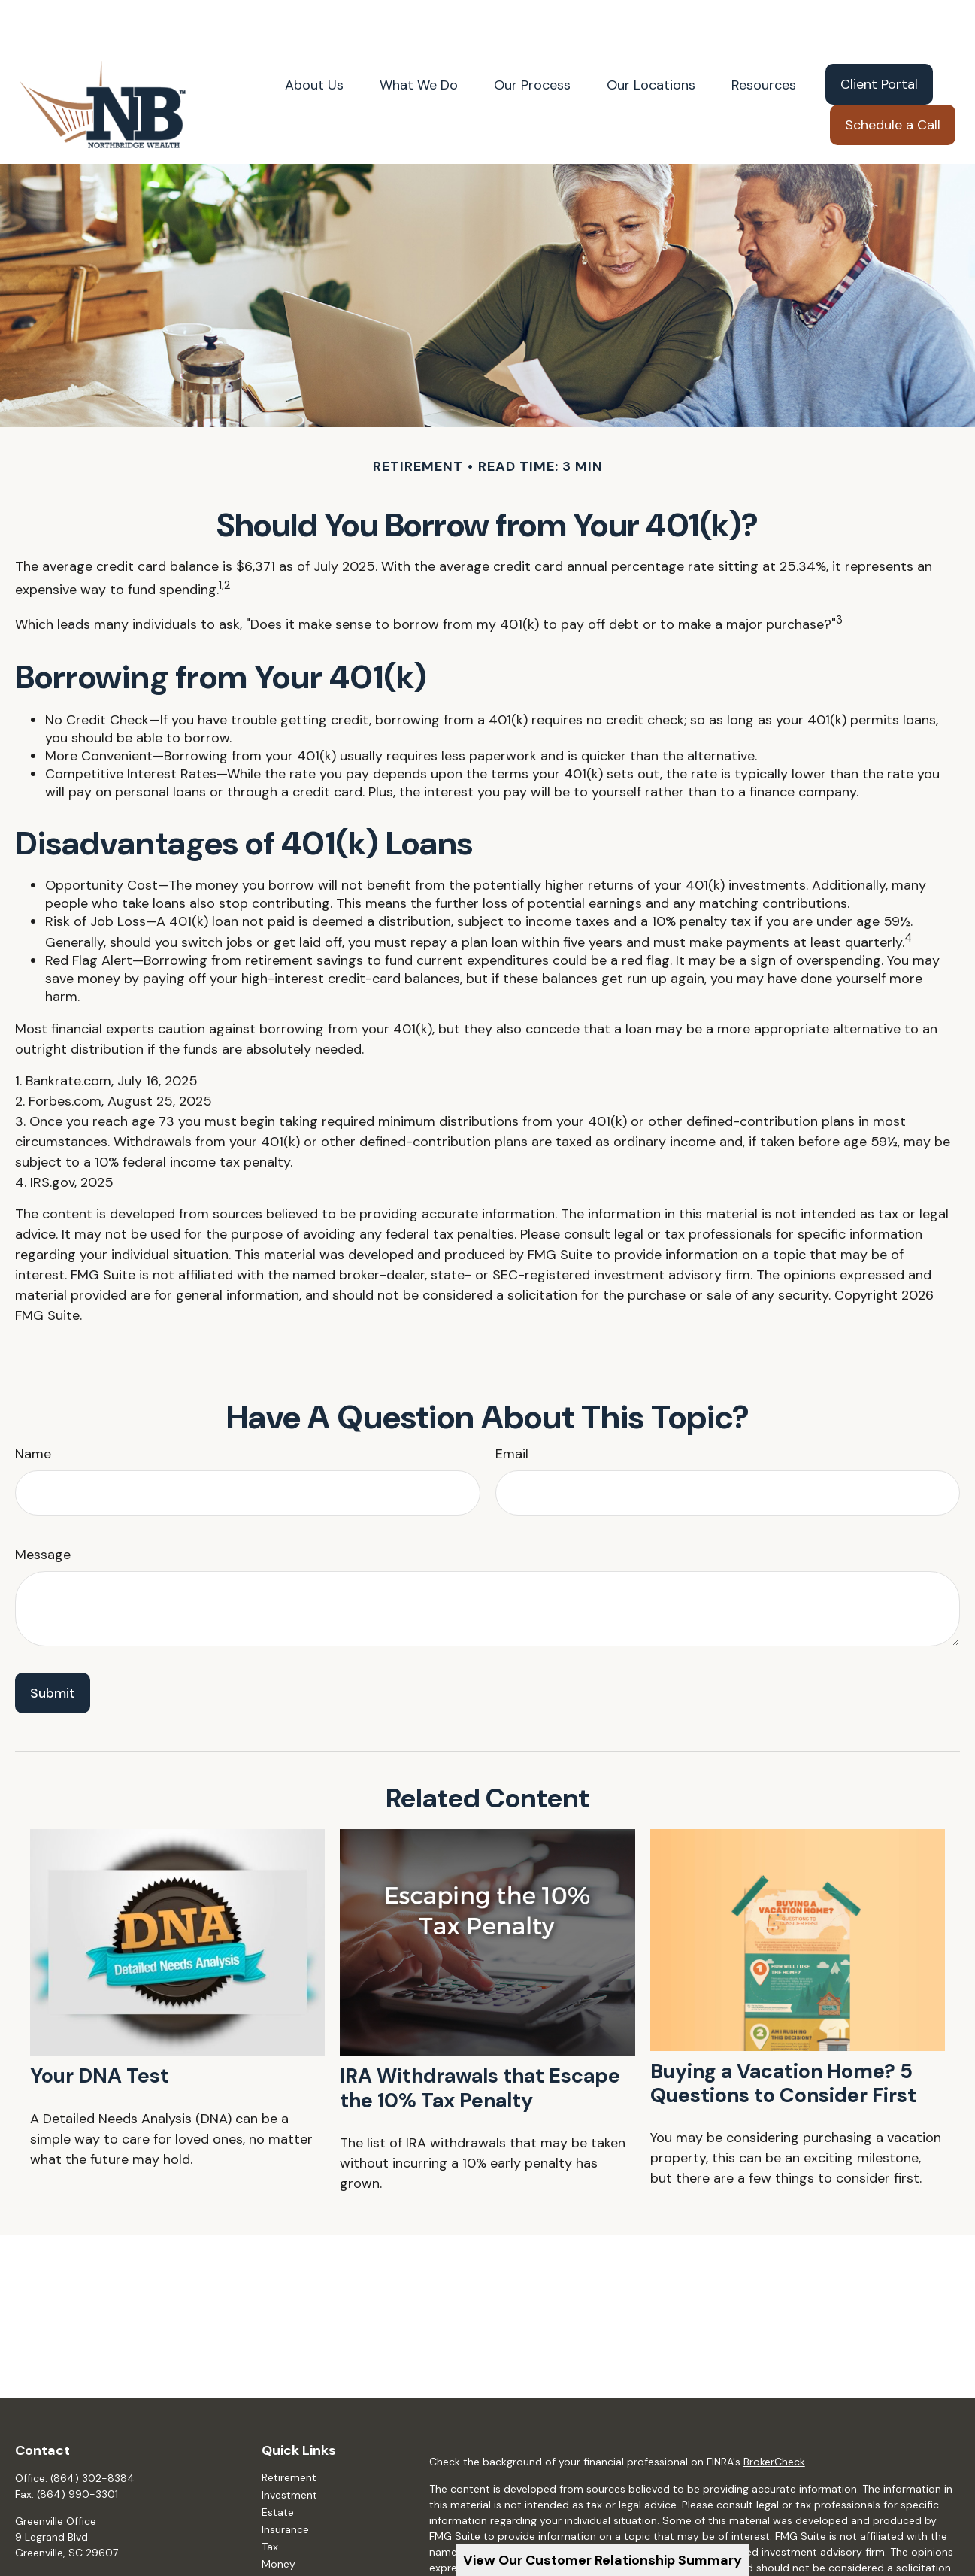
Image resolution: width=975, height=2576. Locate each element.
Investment (289, 2449)
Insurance (285, 2484)
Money (278, 2519)
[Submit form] (52, 1648)
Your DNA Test (99, 2030)
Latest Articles (297, 2553)
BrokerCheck (774, 2416)
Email (511, 1409)
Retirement (289, 2432)
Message (43, 1509)
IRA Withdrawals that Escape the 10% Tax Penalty (480, 2042)
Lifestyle (282, 2536)
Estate (278, 2467)
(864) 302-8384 (92, 2433)
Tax (270, 2501)
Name (33, 1409)
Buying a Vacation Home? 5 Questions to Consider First (783, 2038)
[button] (314, 39)
